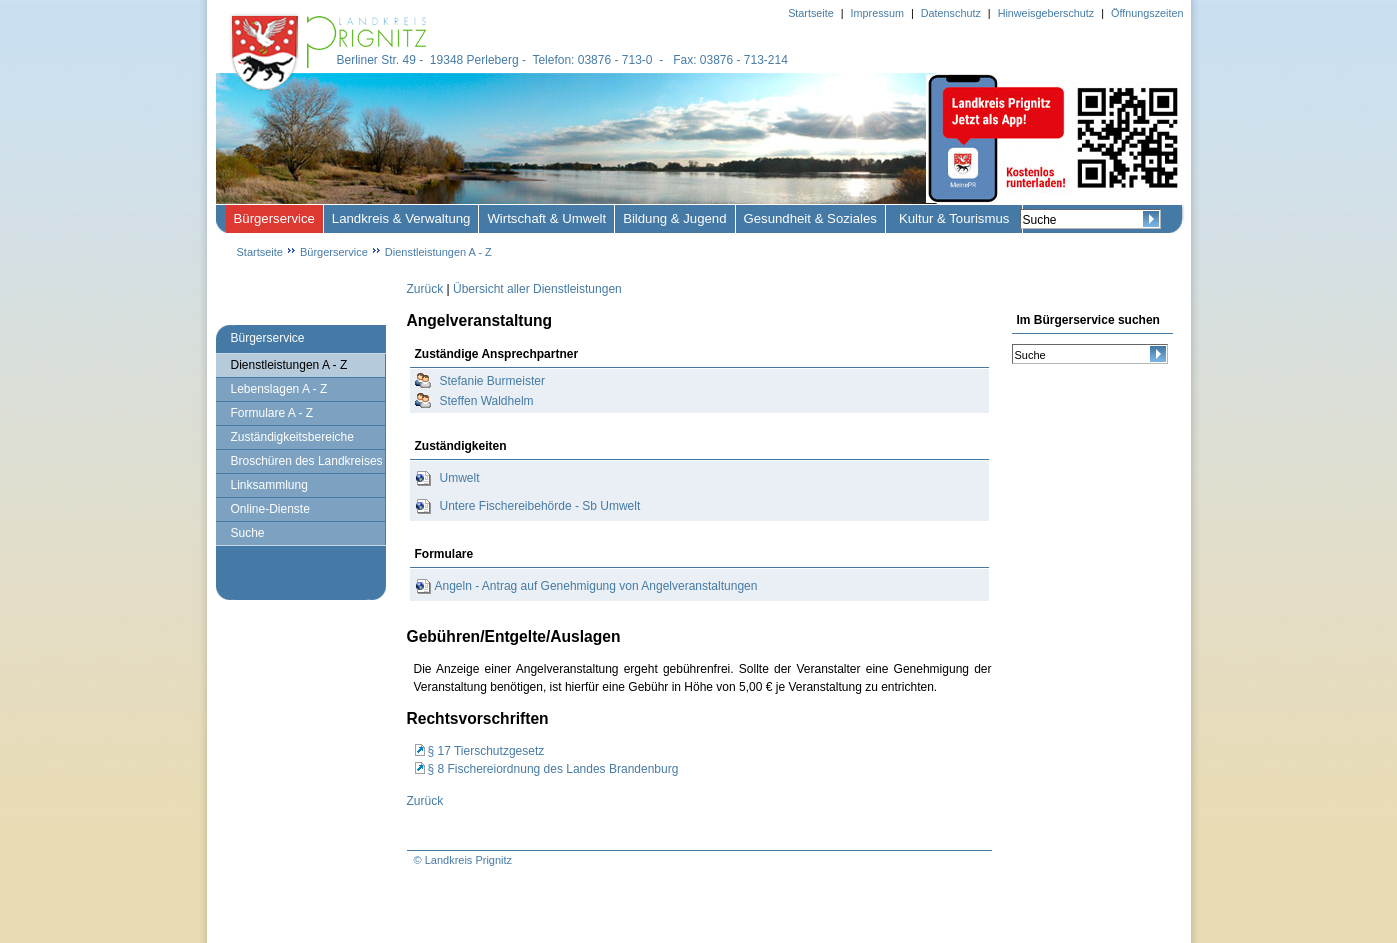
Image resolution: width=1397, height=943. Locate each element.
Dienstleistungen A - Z (438, 252)
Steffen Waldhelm (487, 401)
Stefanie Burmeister (492, 381)
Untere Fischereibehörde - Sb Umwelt (540, 506)
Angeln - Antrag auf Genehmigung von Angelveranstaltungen (596, 586)
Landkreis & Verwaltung (401, 218)
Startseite (260, 252)
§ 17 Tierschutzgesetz (486, 751)
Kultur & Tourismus (954, 218)
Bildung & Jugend (674, 218)
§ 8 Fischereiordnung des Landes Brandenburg (553, 769)
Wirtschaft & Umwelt (546, 218)
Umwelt (460, 478)
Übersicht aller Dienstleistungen (537, 289)
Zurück (425, 289)
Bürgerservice (274, 218)
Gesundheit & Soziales (810, 218)
